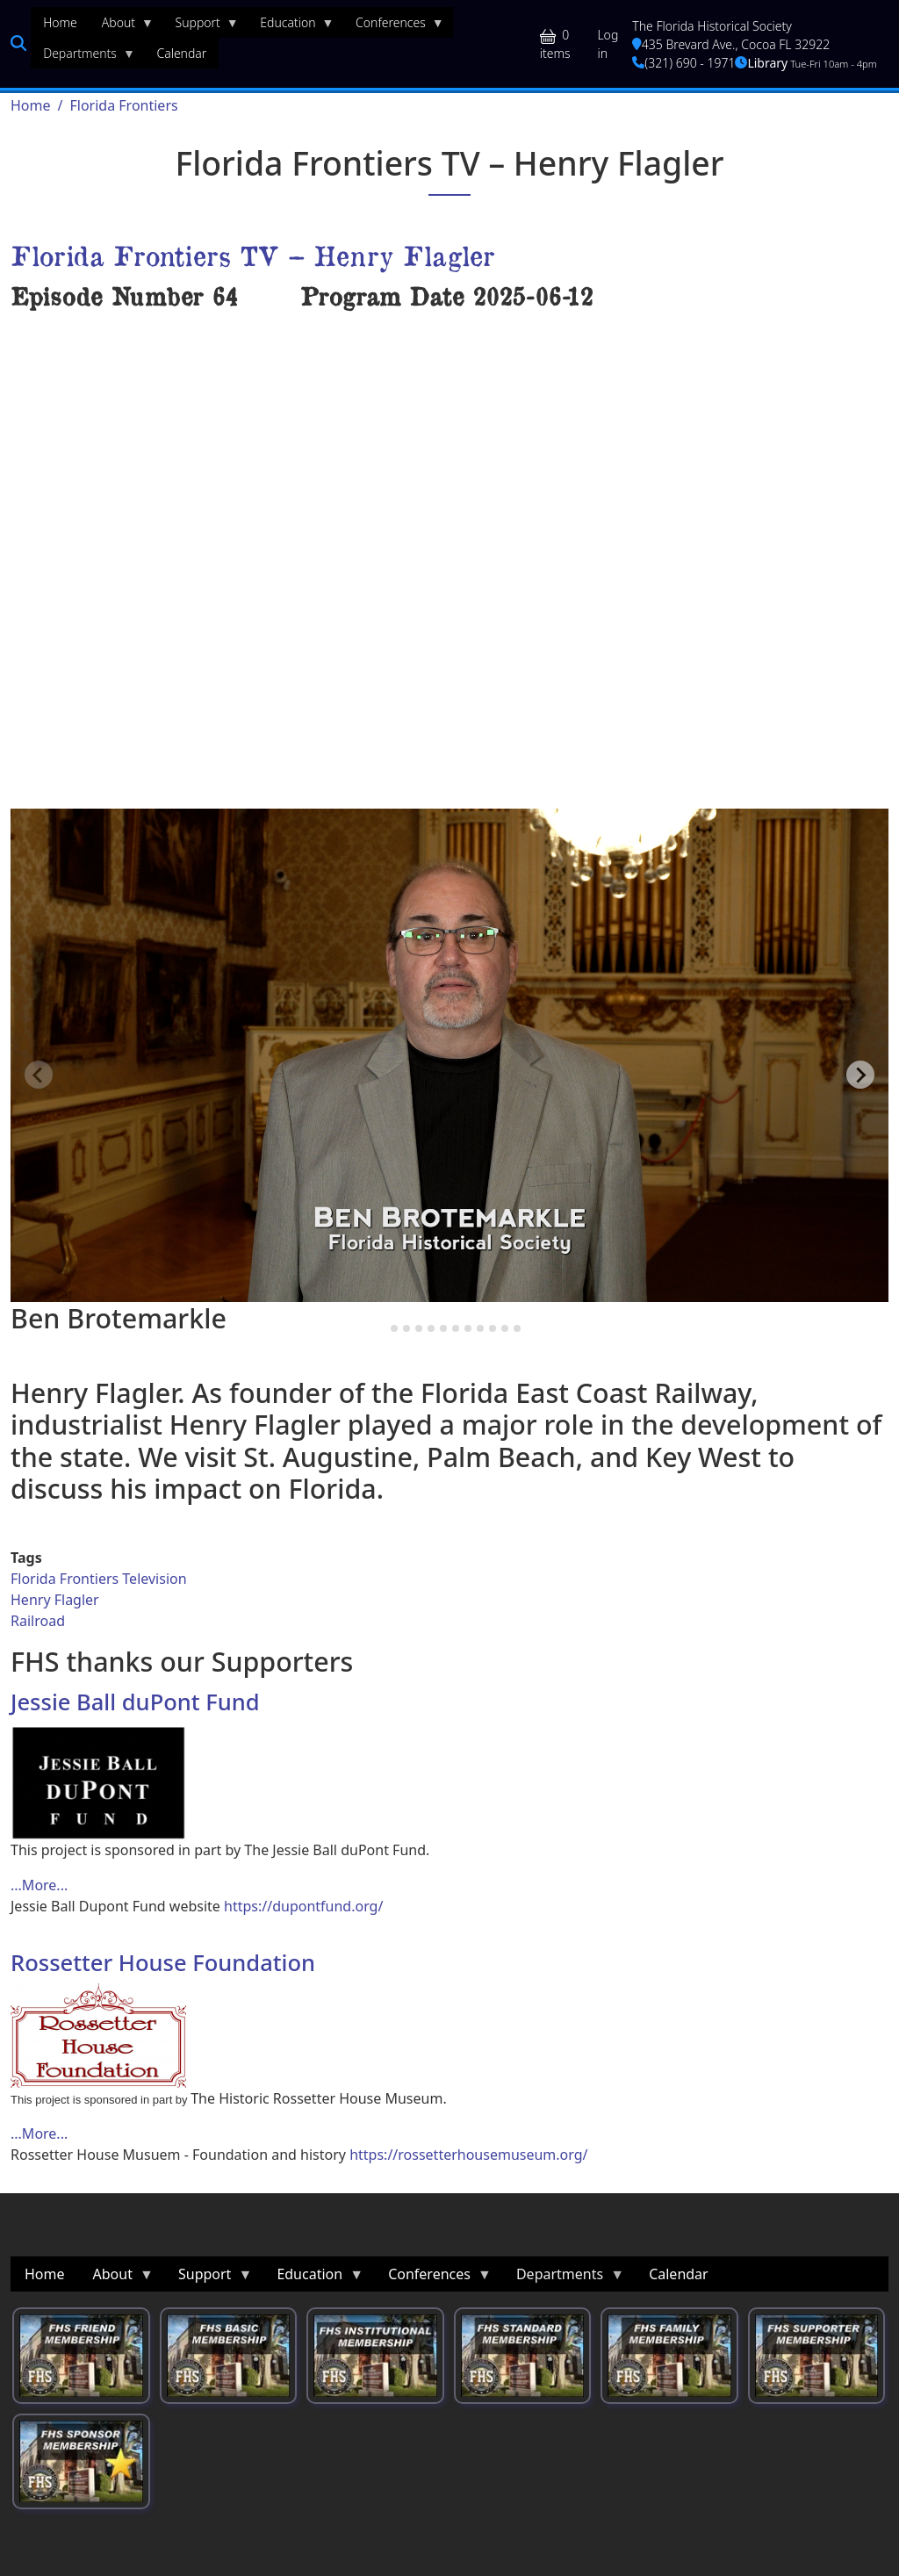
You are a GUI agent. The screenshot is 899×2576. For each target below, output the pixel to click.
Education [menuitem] (291, 26)
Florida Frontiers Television (99, 1578)
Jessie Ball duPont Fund (135, 1701)
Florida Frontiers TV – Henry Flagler (252, 255)
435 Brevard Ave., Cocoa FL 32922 (731, 44)
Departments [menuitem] (83, 57)
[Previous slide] (39, 1075)
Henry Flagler (55, 1599)
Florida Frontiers (123, 105)
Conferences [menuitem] (393, 26)
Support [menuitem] (201, 26)
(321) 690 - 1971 (683, 62)
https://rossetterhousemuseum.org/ (468, 2154)
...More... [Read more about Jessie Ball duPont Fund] (39, 1885)
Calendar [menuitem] (181, 53)
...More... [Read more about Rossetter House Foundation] (39, 2133)
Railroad (38, 1620)
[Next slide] (860, 1075)
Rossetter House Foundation (163, 1962)
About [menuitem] (122, 26)
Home (31, 105)
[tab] (381, 1328)
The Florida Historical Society (712, 26)
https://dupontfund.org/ (303, 1906)
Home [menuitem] (60, 22)
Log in (607, 43)
